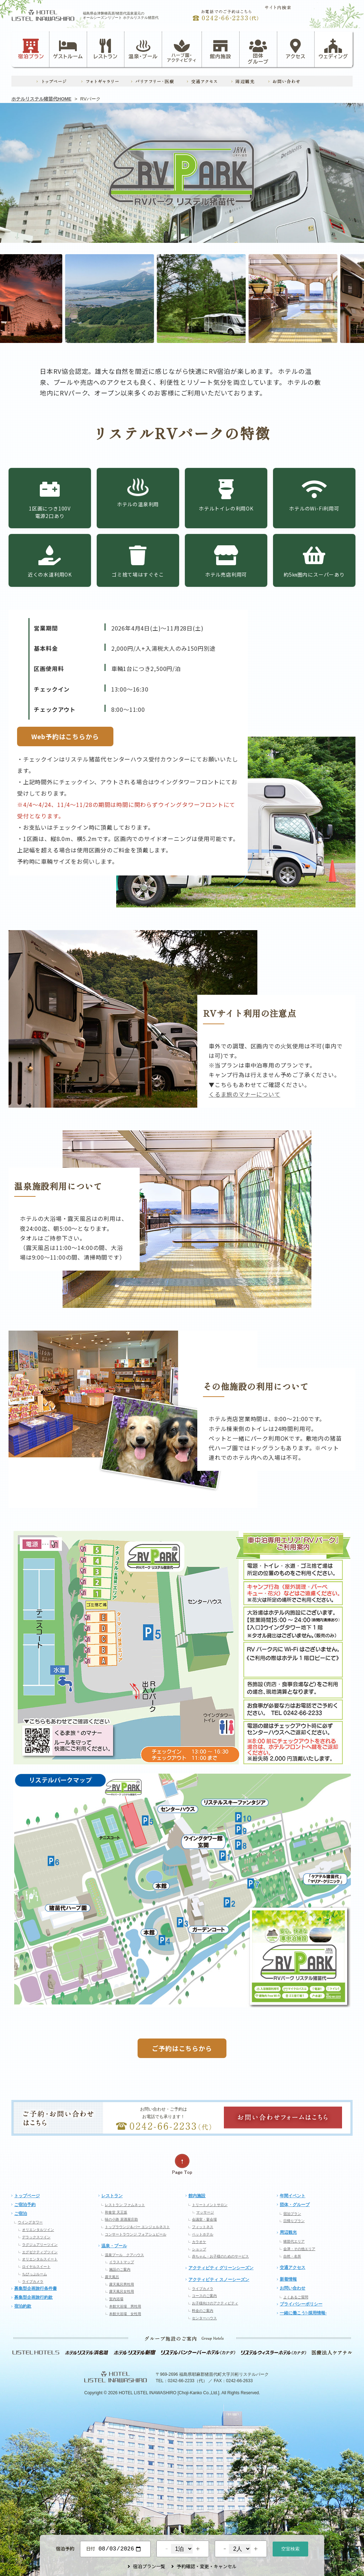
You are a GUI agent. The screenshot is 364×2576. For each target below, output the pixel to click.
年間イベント (292, 2195)
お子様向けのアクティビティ (215, 2303)
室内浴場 (116, 2299)
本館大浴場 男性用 (125, 2306)
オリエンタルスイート (40, 2259)
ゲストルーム (68, 49)
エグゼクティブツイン (40, 2252)
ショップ (199, 2249)
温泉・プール (143, 49)
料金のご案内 (202, 2311)
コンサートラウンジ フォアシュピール (135, 2234)
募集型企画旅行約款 (33, 2297)
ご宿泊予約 (25, 2204)
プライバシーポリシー (301, 2304)
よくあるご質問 (295, 2297)
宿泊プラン (31, 49)
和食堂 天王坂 (116, 2212)
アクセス (296, 49)
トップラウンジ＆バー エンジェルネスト (137, 2227)
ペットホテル (202, 2234)
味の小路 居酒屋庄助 (121, 2219)
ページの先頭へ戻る (182, 2164)
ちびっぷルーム (34, 2274)
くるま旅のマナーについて (244, 1094)
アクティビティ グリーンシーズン (220, 2267)
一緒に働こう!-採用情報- (303, 2312)
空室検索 (290, 2548)
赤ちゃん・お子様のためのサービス (220, 2256)
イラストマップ (121, 2262)
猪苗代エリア (294, 2241)
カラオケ (199, 2242)
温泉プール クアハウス (124, 2255)
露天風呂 (112, 2277)
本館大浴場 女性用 (125, 2314)
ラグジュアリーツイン (40, 2245)
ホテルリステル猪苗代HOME (41, 99)
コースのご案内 (204, 2296)
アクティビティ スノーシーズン (218, 2279)
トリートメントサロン (210, 2205)
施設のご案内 (119, 2269)
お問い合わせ (292, 2288)
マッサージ (205, 2212)
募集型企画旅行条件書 (35, 2288)
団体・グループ (295, 2204)
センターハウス (204, 2318)
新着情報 (288, 2279)
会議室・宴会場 (204, 2219)
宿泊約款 (22, 2306)
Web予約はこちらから (65, 736)
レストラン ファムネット (125, 2205)
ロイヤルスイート (36, 2267)
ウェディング (333, 49)
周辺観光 (288, 2232)
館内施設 (220, 49)
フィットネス (202, 2227)
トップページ (27, 2195)
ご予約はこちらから (182, 2048)
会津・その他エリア (299, 2249)
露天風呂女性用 (121, 2291)
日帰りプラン (294, 2221)
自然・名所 (292, 2256)
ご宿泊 (20, 2213)
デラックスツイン (36, 2237)
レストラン (105, 49)
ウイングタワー (30, 2222)
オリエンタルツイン (38, 2230)
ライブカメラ (32, 2281)
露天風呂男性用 (121, 2284)
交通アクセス (292, 2267)
